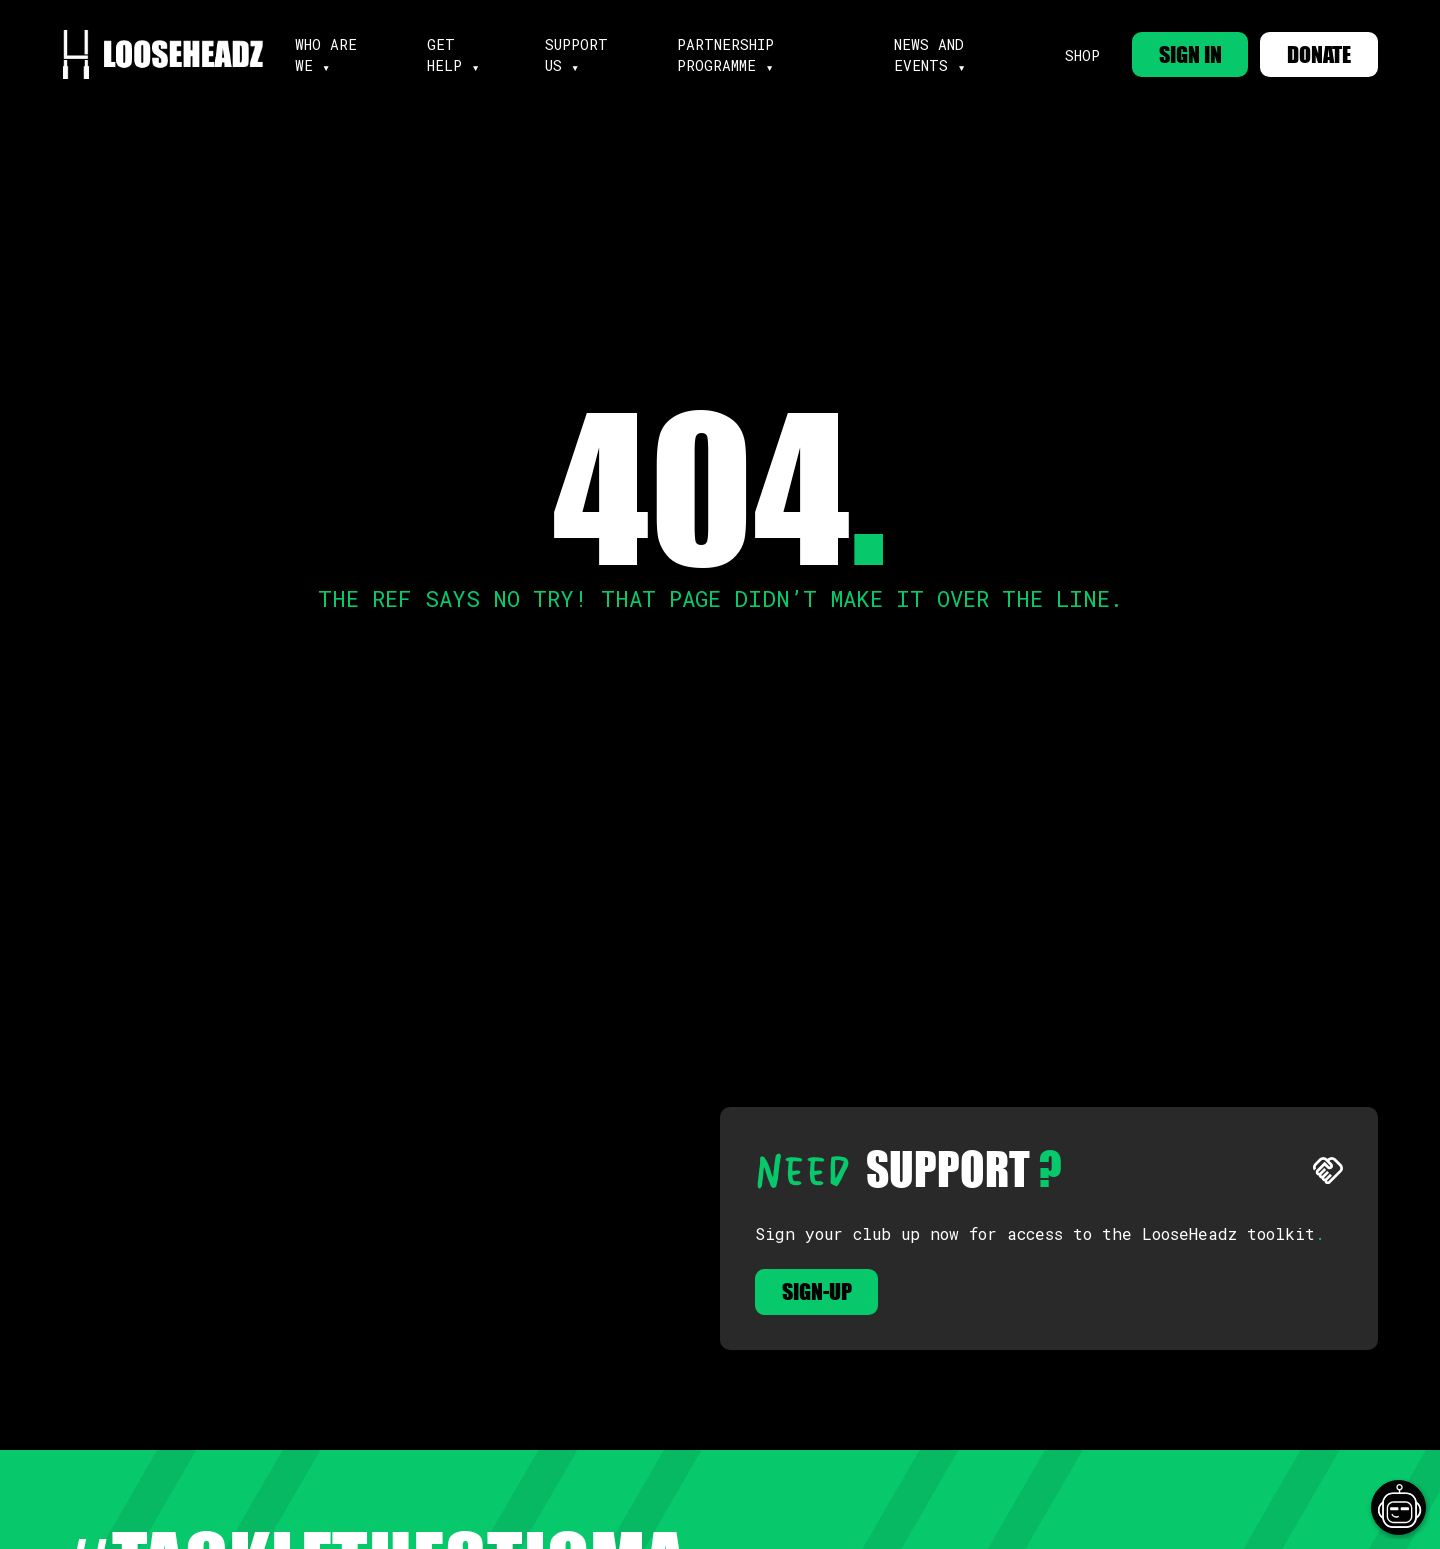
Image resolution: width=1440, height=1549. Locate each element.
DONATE (1319, 53)
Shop (1082, 55)
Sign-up (817, 1291)
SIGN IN (1189, 53)
